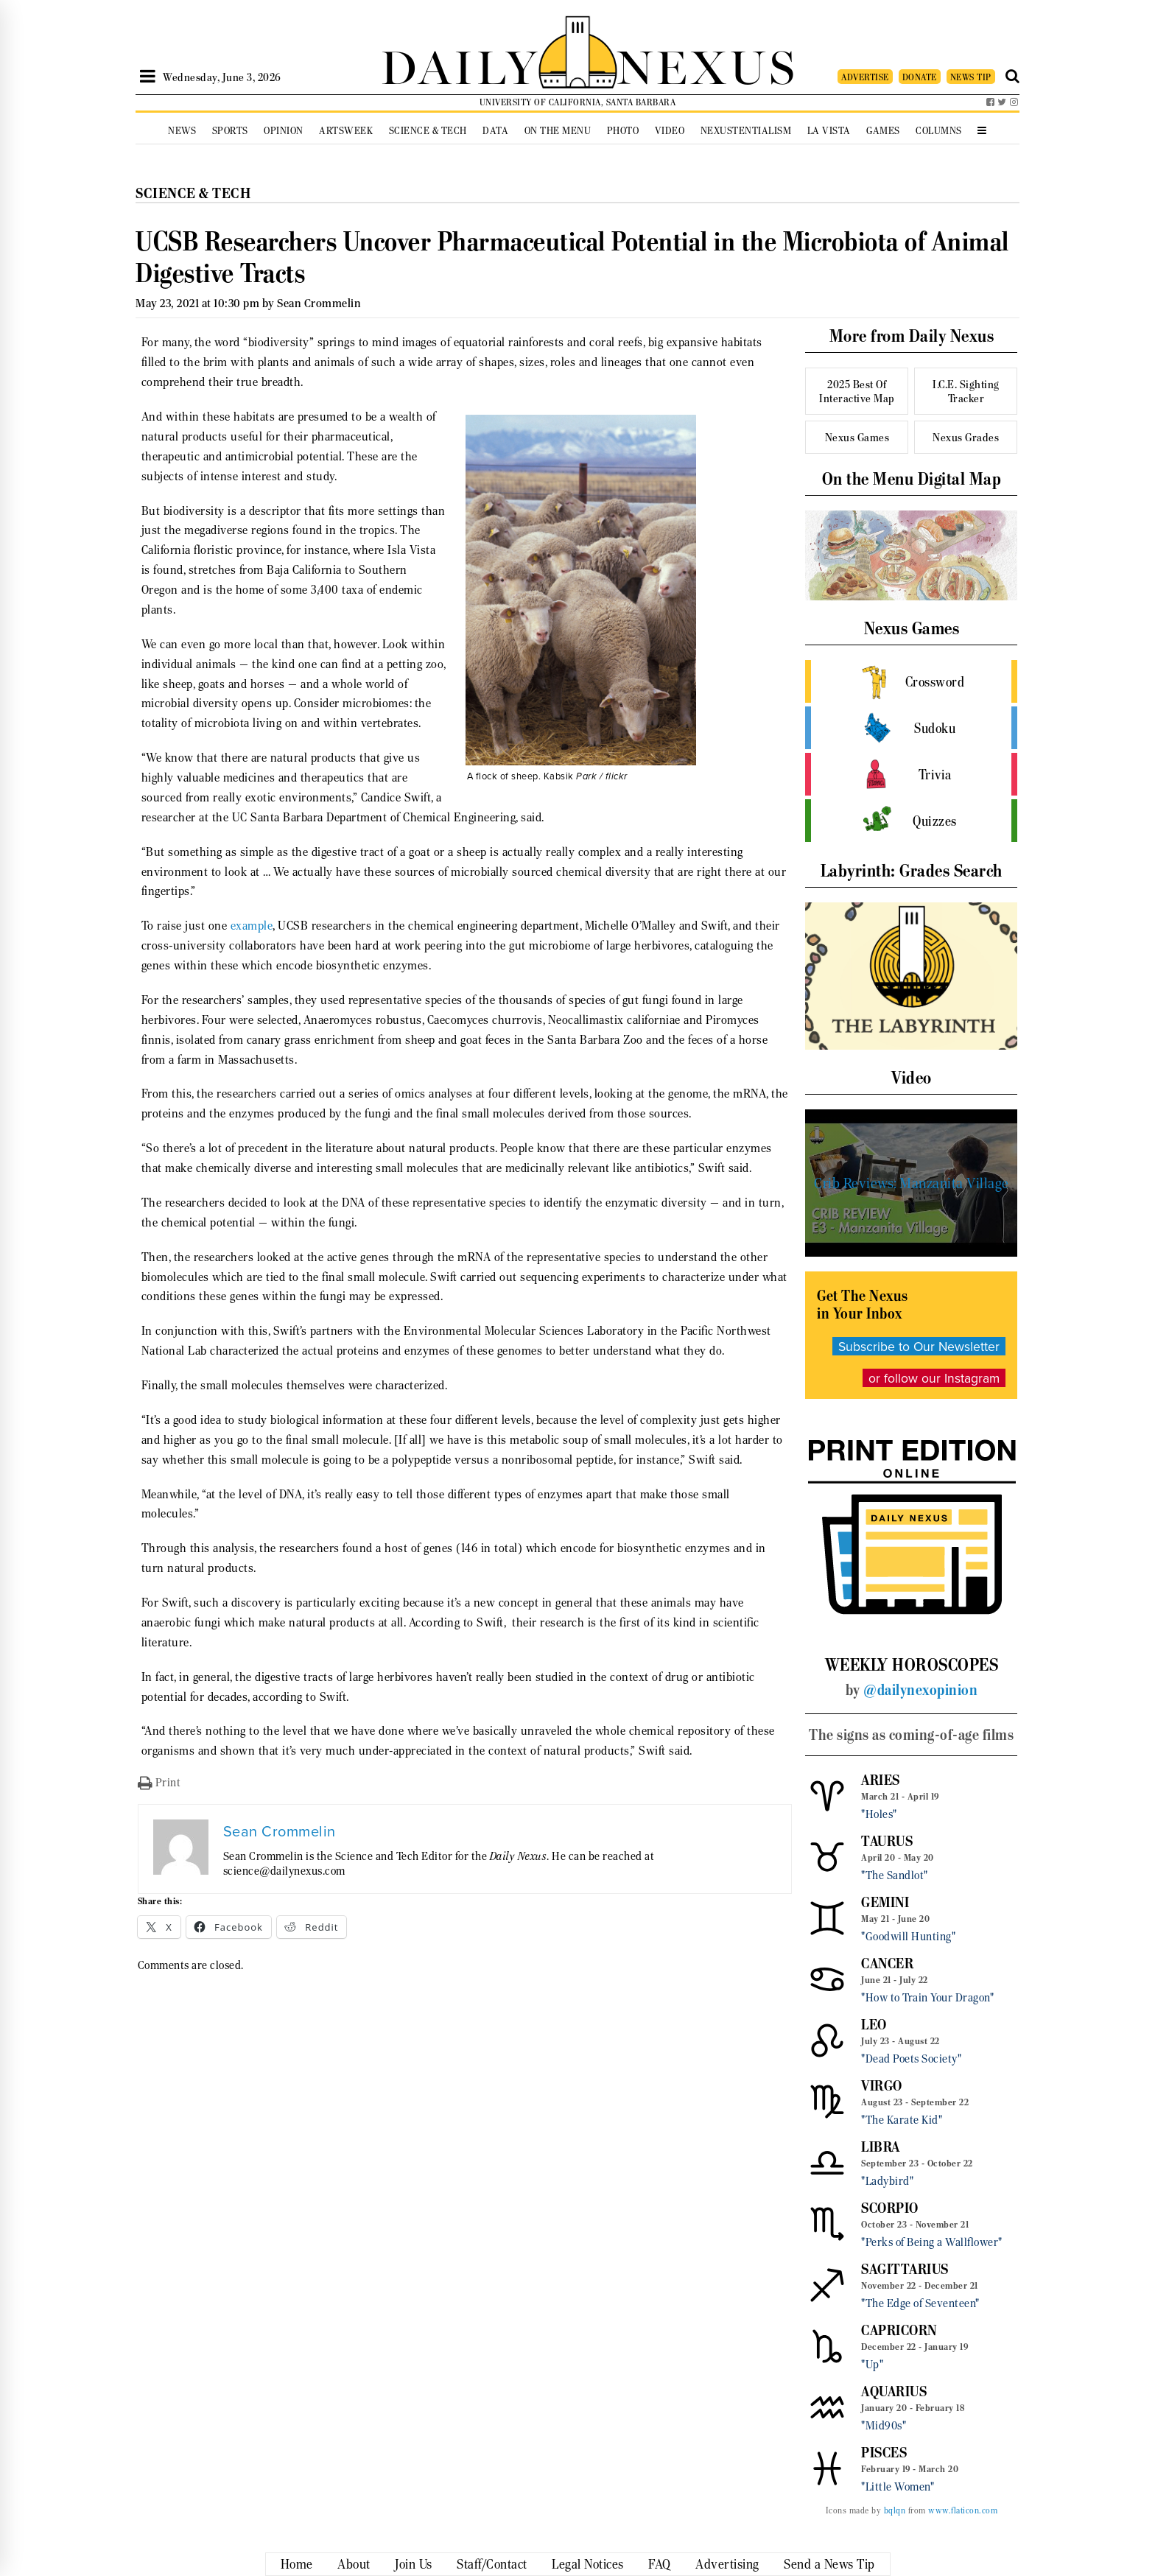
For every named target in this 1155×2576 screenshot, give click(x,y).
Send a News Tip (829, 2564)
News (182, 130)
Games (883, 130)
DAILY (459, 64)
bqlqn (895, 2510)
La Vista (829, 130)
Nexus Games (857, 437)
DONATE (919, 77)
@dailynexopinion (920, 1690)
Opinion (283, 130)
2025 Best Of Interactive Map (857, 391)
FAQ (659, 2564)
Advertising (727, 2564)
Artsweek (346, 130)
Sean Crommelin (319, 303)
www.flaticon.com (962, 2510)
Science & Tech (428, 130)
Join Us (413, 2564)
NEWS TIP (970, 77)
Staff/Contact (492, 2564)
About (354, 2564)
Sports (230, 130)
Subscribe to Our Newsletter (919, 1346)
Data (495, 130)
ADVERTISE (865, 77)
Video (670, 130)
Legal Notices (588, 2564)
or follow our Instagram (934, 1378)
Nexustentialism (746, 130)
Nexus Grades (966, 437)
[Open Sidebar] (148, 76)
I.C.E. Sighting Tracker (966, 391)
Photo (623, 130)
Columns (939, 130)
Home (297, 2564)
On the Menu (557, 130)
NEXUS (707, 64)
